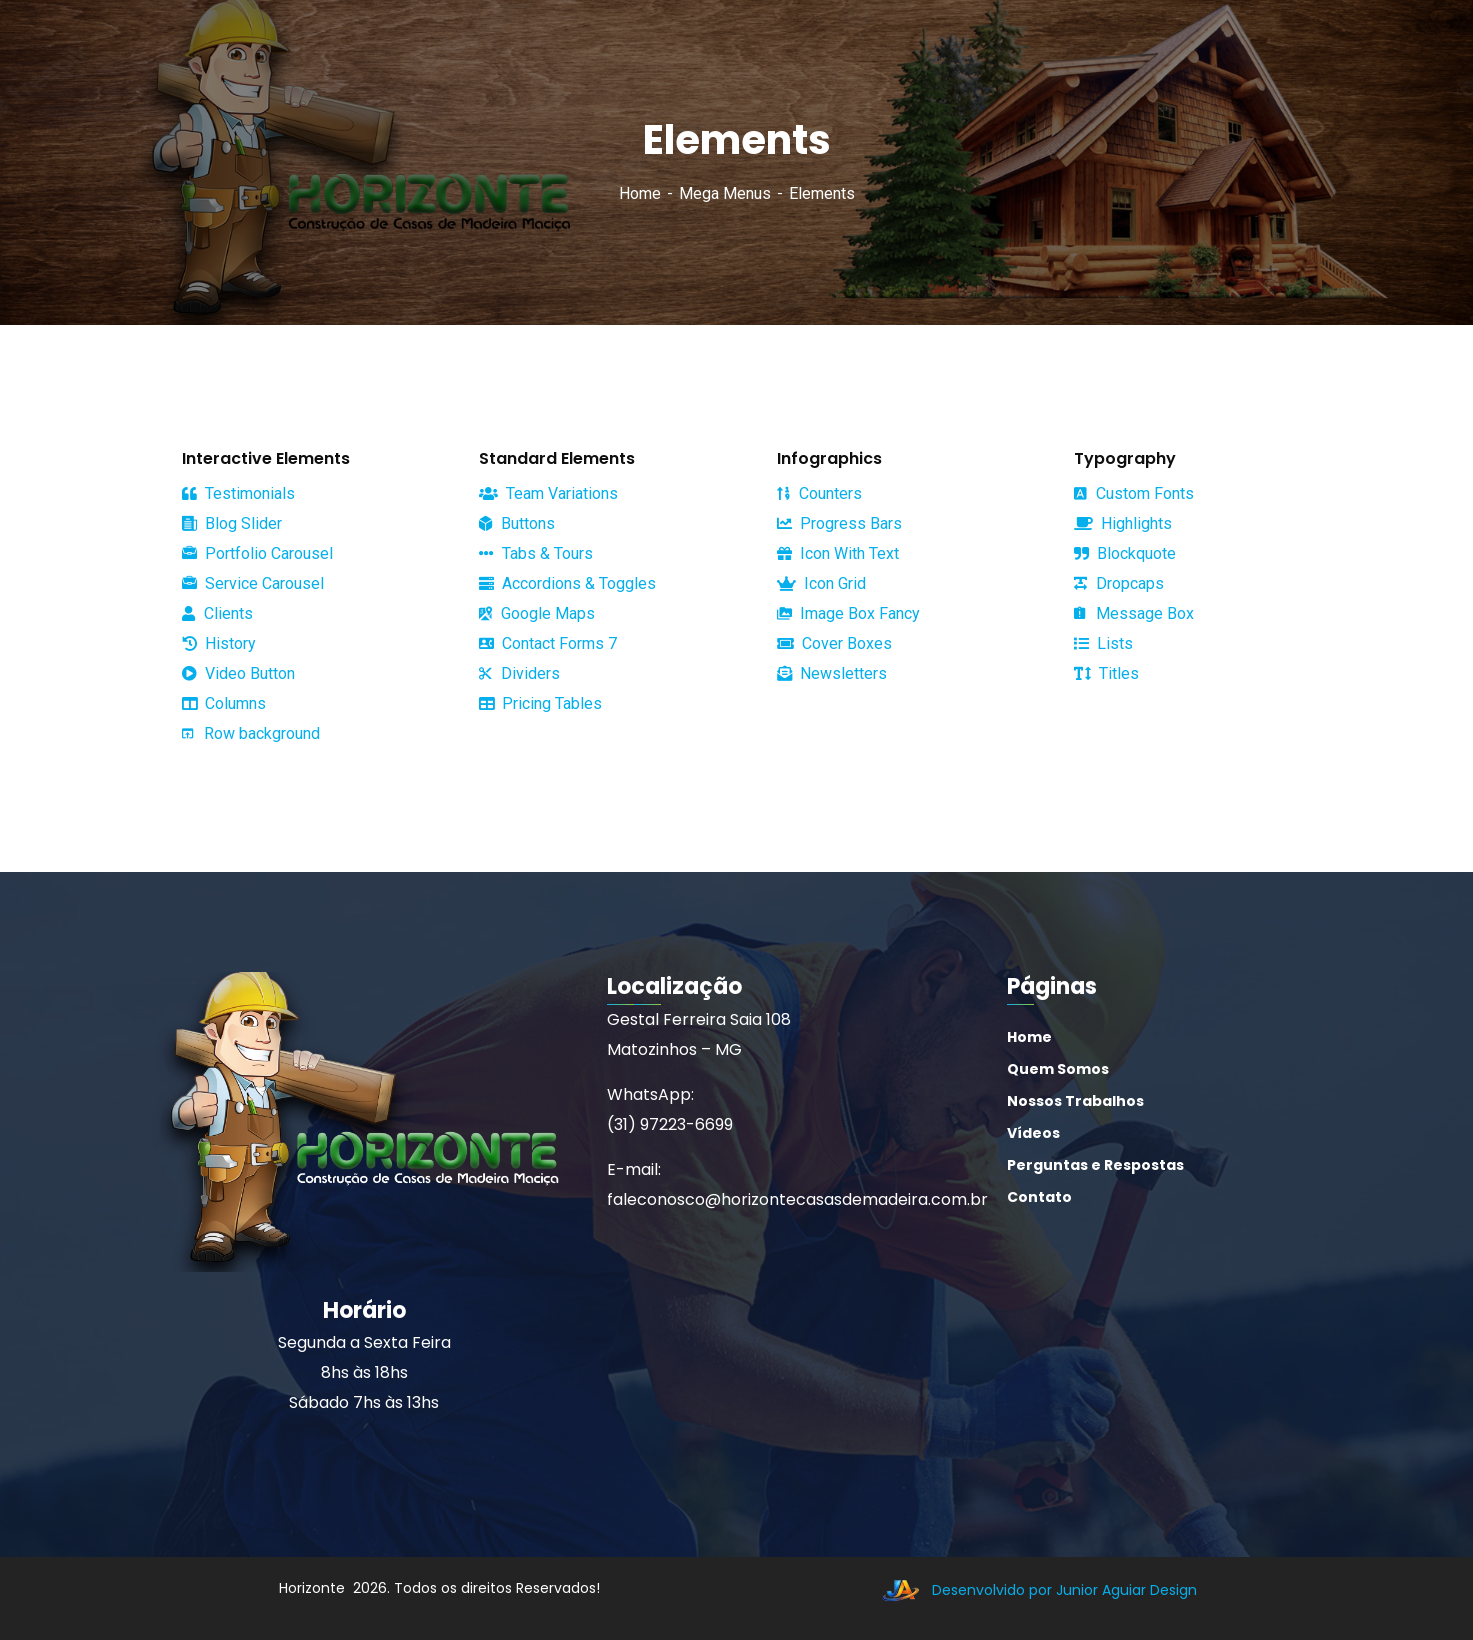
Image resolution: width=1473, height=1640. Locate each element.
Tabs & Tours (536, 553)
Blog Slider (232, 524)
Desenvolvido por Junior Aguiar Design (1034, 1590)
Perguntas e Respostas (1095, 1165)
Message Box (1134, 613)
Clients (217, 613)
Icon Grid (821, 583)
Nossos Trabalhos (1075, 1101)
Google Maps (537, 613)
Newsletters (832, 673)
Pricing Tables (540, 703)
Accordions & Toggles (567, 583)
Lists (1103, 643)
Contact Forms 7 (548, 643)
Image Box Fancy (848, 613)
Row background (251, 733)
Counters (819, 493)
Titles (1106, 673)
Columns (224, 703)
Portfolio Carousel (257, 554)
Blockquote (1125, 554)
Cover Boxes (834, 643)
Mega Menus (725, 193)
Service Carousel (253, 584)
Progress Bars (839, 523)
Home (640, 193)
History (219, 643)
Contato (1039, 1197)
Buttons (517, 523)
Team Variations (548, 493)
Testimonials (238, 493)
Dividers (519, 673)
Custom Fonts (1134, 493)
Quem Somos (1058, 1069)
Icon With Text (838, 553)
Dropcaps (1119, 583)
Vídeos (1033, 1133)
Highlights (1123, 523)
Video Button (238, 673)
